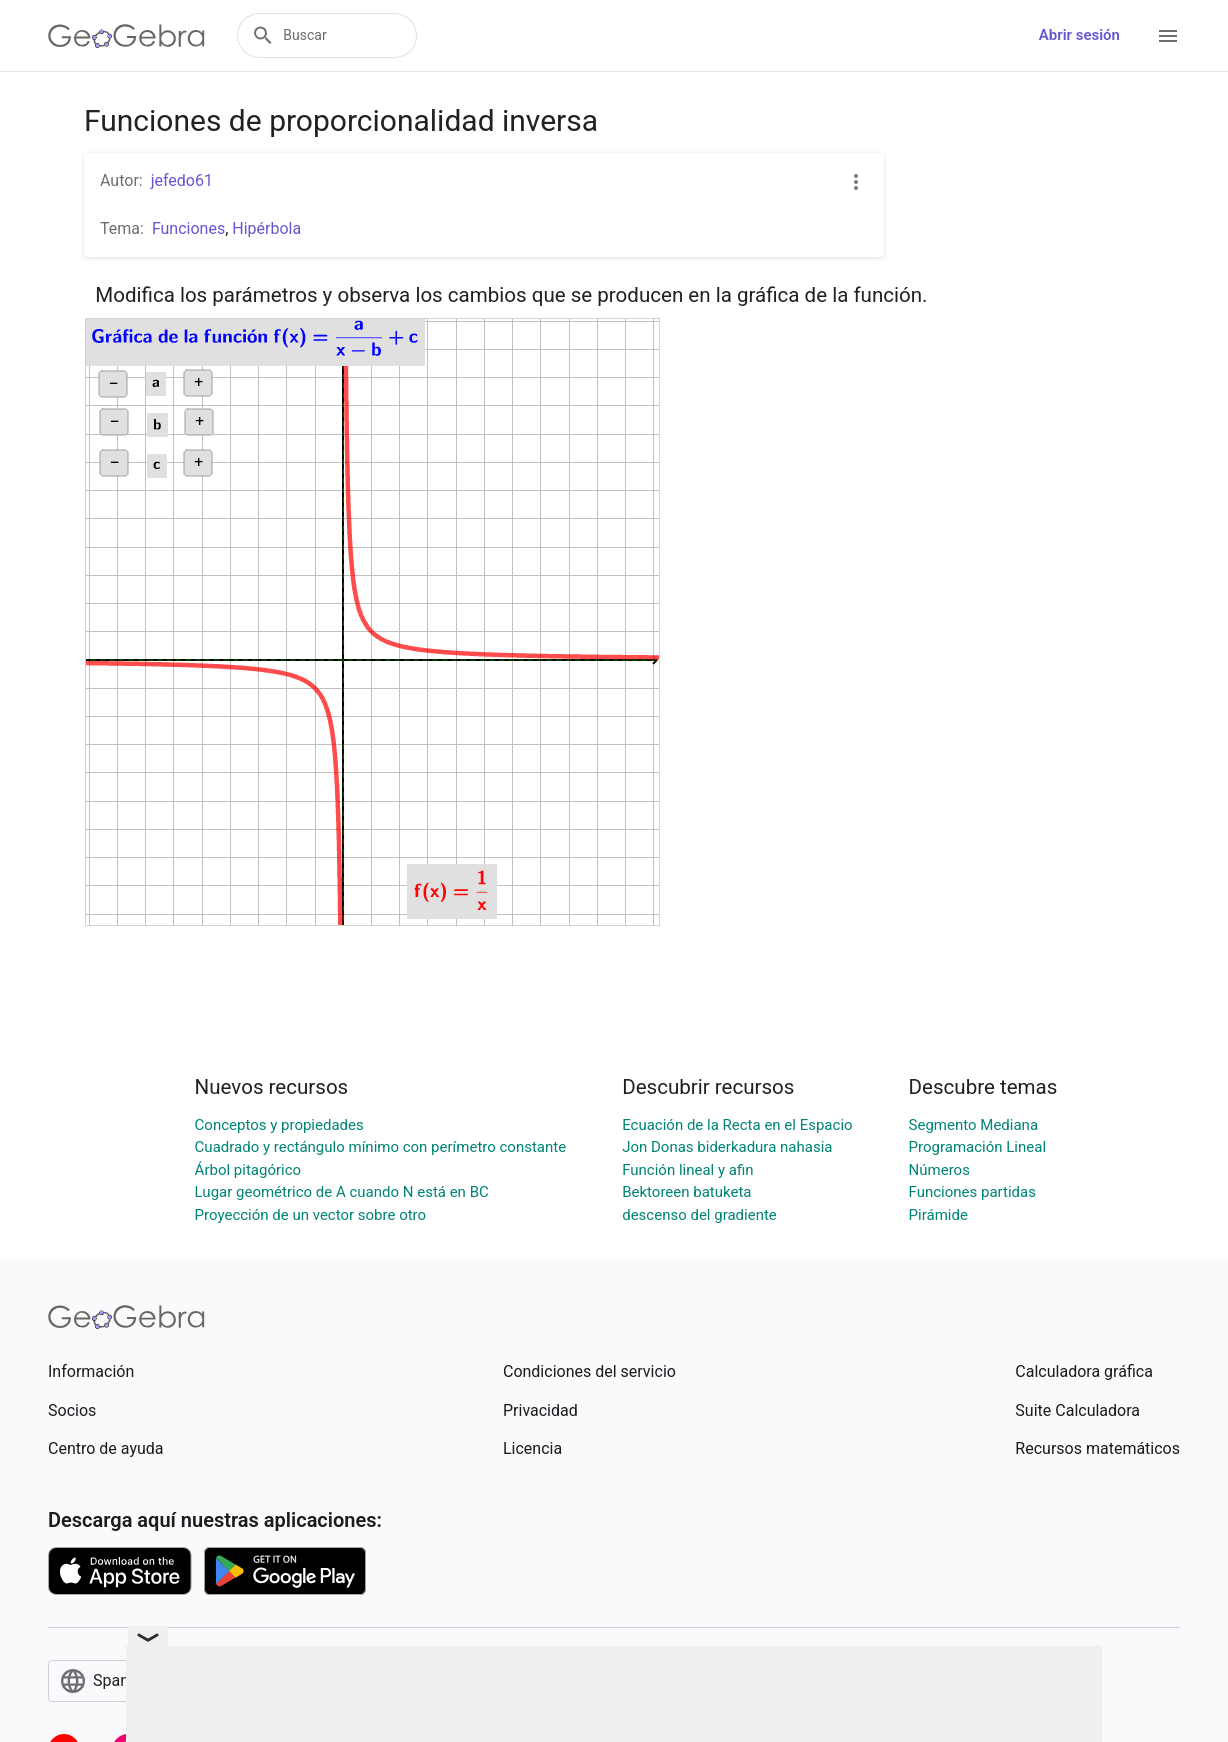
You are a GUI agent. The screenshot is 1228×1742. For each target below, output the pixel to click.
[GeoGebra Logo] (126, 36)
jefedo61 (182, 180)
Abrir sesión (1079, 35)
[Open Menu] (1168, 36)
